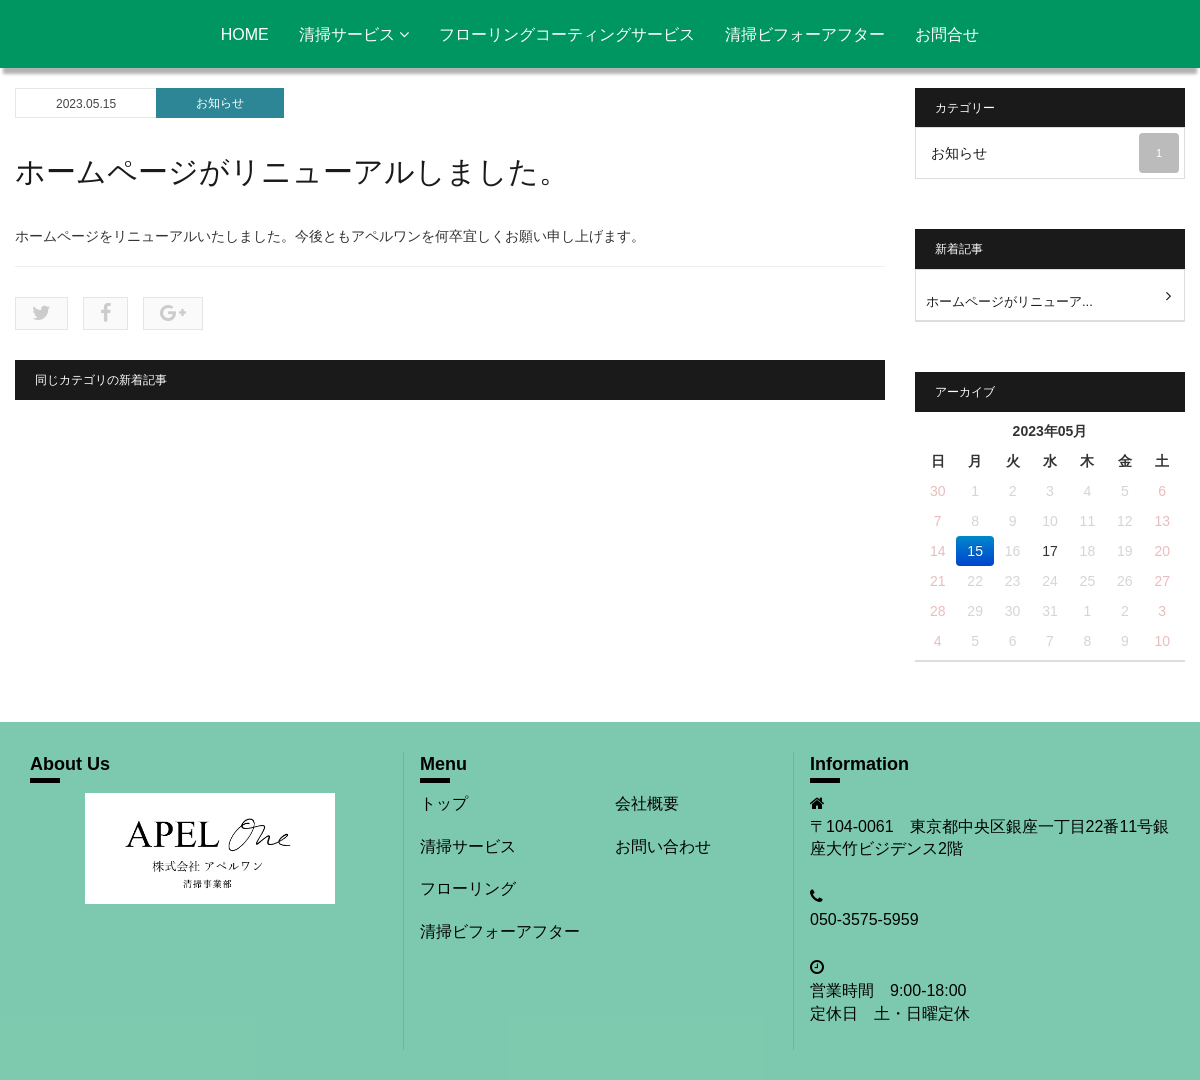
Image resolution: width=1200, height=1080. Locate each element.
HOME (245, 34)
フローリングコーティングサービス (567, 34)
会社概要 (647, 803)
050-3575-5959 (864, 919)
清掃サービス (354, 34)
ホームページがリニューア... (1009, 301)
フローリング (468, 888)
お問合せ (947, 34)
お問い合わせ (663, 846)
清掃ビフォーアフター (805, 34)
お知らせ (220, 103)
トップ (444, 803)
